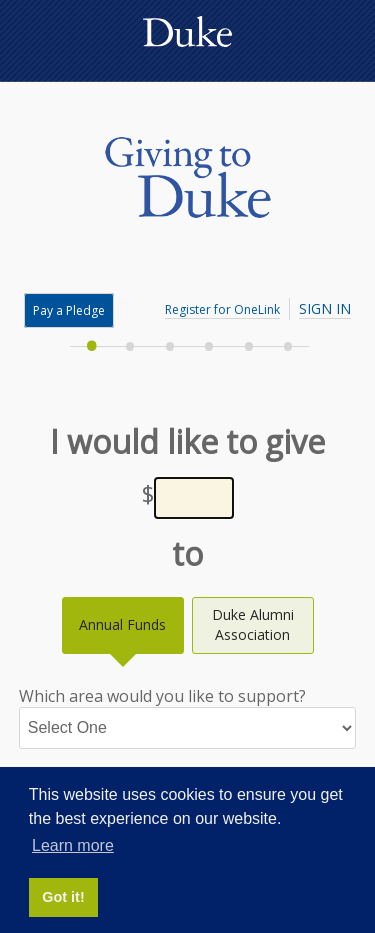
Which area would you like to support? (188, 717)
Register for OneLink (222, 309)
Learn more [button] (73, 845)
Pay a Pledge (69, 310)
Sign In (325, 308)
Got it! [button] (63, 897)
